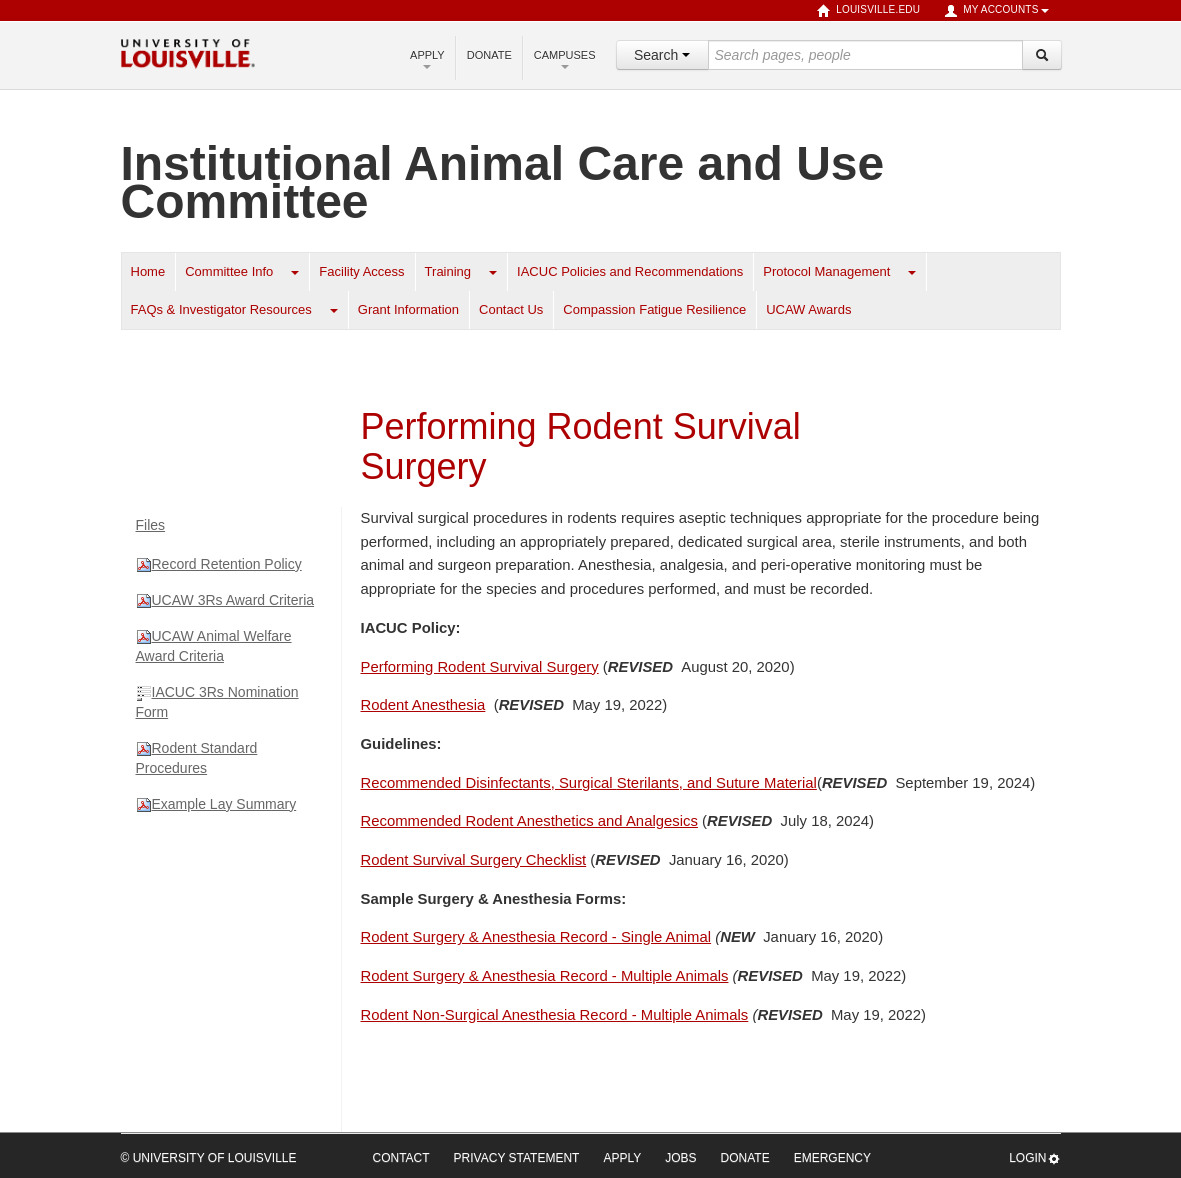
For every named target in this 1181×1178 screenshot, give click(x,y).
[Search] (1042, 55)
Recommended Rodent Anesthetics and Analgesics (529, 821)
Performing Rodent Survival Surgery (480, 667)
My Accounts (996, 11)
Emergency (832, 1158)
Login (1034, 1158)
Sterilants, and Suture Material (589, 783)
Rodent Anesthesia (423, 705)
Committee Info (229, 271)
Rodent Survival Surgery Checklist (474, 860)
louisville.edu (868, 11)
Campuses (565, 59)
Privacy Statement (517, 1158)
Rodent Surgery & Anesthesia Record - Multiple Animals (545, 976)
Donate (489, 55)
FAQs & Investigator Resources (221, 309)
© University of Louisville (209, 1158)
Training (448, 271)
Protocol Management (826, 271)
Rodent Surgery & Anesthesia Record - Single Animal (536, 937)
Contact (401, 1158)
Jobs (680, 1158)
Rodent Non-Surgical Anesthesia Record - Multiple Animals (555, 1015)
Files (151, 525)
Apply (427, 59)
